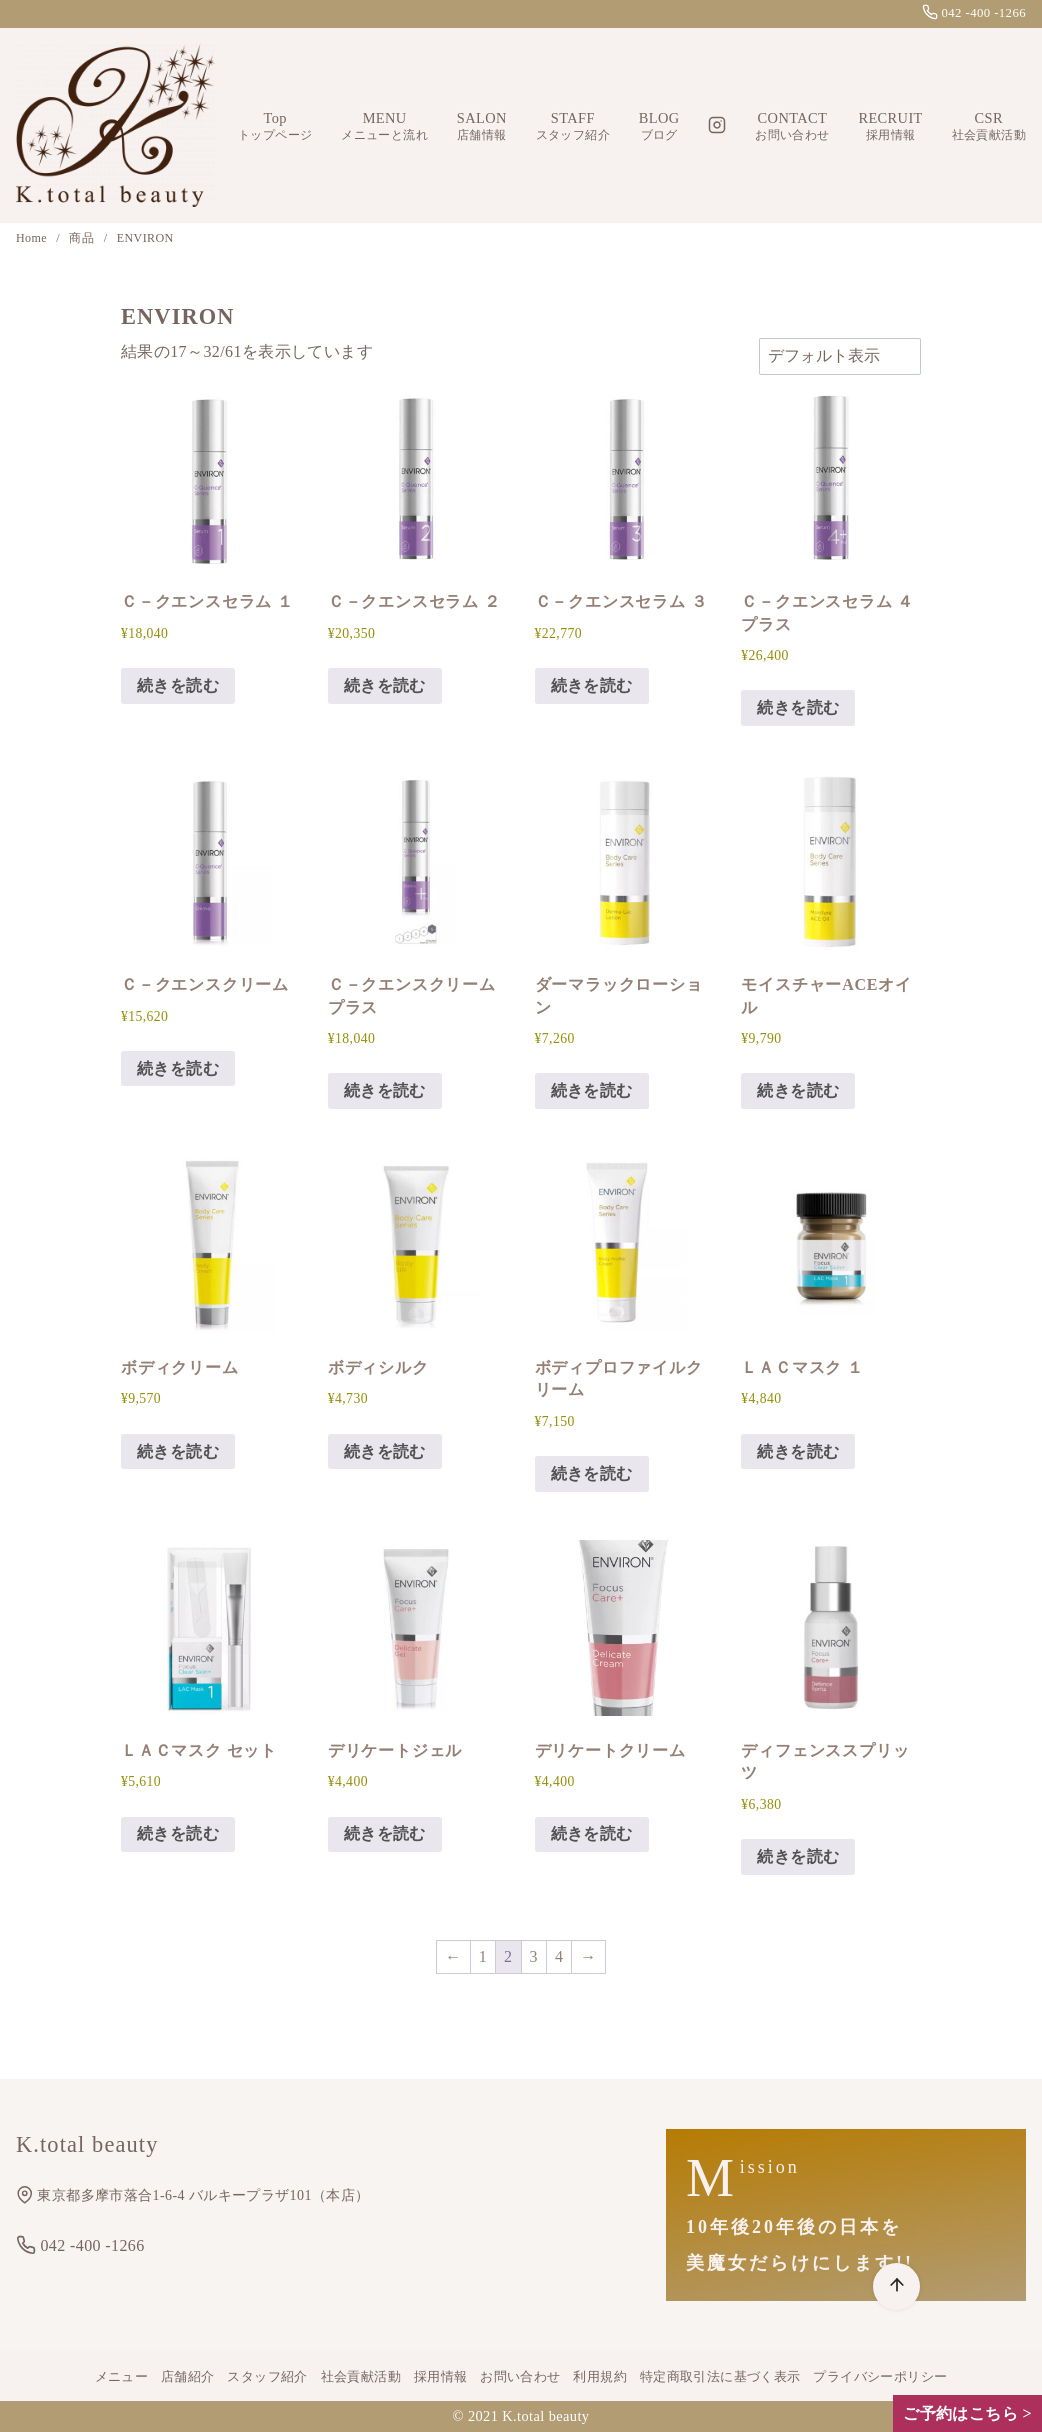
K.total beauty (545, 2416)
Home (33, 238)
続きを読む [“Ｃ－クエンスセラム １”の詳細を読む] (178, 685)
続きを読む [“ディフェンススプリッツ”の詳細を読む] (798, 1856)
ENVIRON (145, 238)
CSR (989, 126)
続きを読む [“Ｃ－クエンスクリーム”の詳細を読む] (178, 1068)
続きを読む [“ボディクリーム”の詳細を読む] (178, 1451)
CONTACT (792, 126)
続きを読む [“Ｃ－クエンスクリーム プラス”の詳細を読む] (385, 1090)
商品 (83, 238)
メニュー (122, 2377)
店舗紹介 (188, 2377)
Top (275, 126)
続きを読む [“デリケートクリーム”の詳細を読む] (592, 1833)
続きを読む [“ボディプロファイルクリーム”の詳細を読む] (592, 1473)
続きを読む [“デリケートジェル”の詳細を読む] (385, 1833)
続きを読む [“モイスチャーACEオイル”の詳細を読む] (798, 1090)
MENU (384, 126)
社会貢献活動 (361, 2377)
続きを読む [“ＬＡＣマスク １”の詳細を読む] (798, 1451)
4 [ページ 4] (559, 1956)
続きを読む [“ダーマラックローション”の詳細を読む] (592, 1090)
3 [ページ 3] (534, 1956)
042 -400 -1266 (974, 13)
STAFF (573, 126)
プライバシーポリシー (880, 2377)
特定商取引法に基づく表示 (720, 2377)
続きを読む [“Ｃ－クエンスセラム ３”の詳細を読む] (592, 685)
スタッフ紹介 (267, 2377)
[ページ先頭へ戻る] (896, 2286)
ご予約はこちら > (967, 2413)
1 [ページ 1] (483, 1956)
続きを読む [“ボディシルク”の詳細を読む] (385, 1451)
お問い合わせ (520, 2377)
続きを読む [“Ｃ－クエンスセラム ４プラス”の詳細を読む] (798, 707)
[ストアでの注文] (840, 356)
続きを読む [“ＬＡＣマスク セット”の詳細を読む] (178, 1833)
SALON (482, 126)
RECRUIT (890, 126)
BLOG (659, 126)
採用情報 (441, 2377)
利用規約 (600, 2377)
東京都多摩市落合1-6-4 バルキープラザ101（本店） (192, 2195)
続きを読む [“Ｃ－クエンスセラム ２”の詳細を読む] (385, 685)
